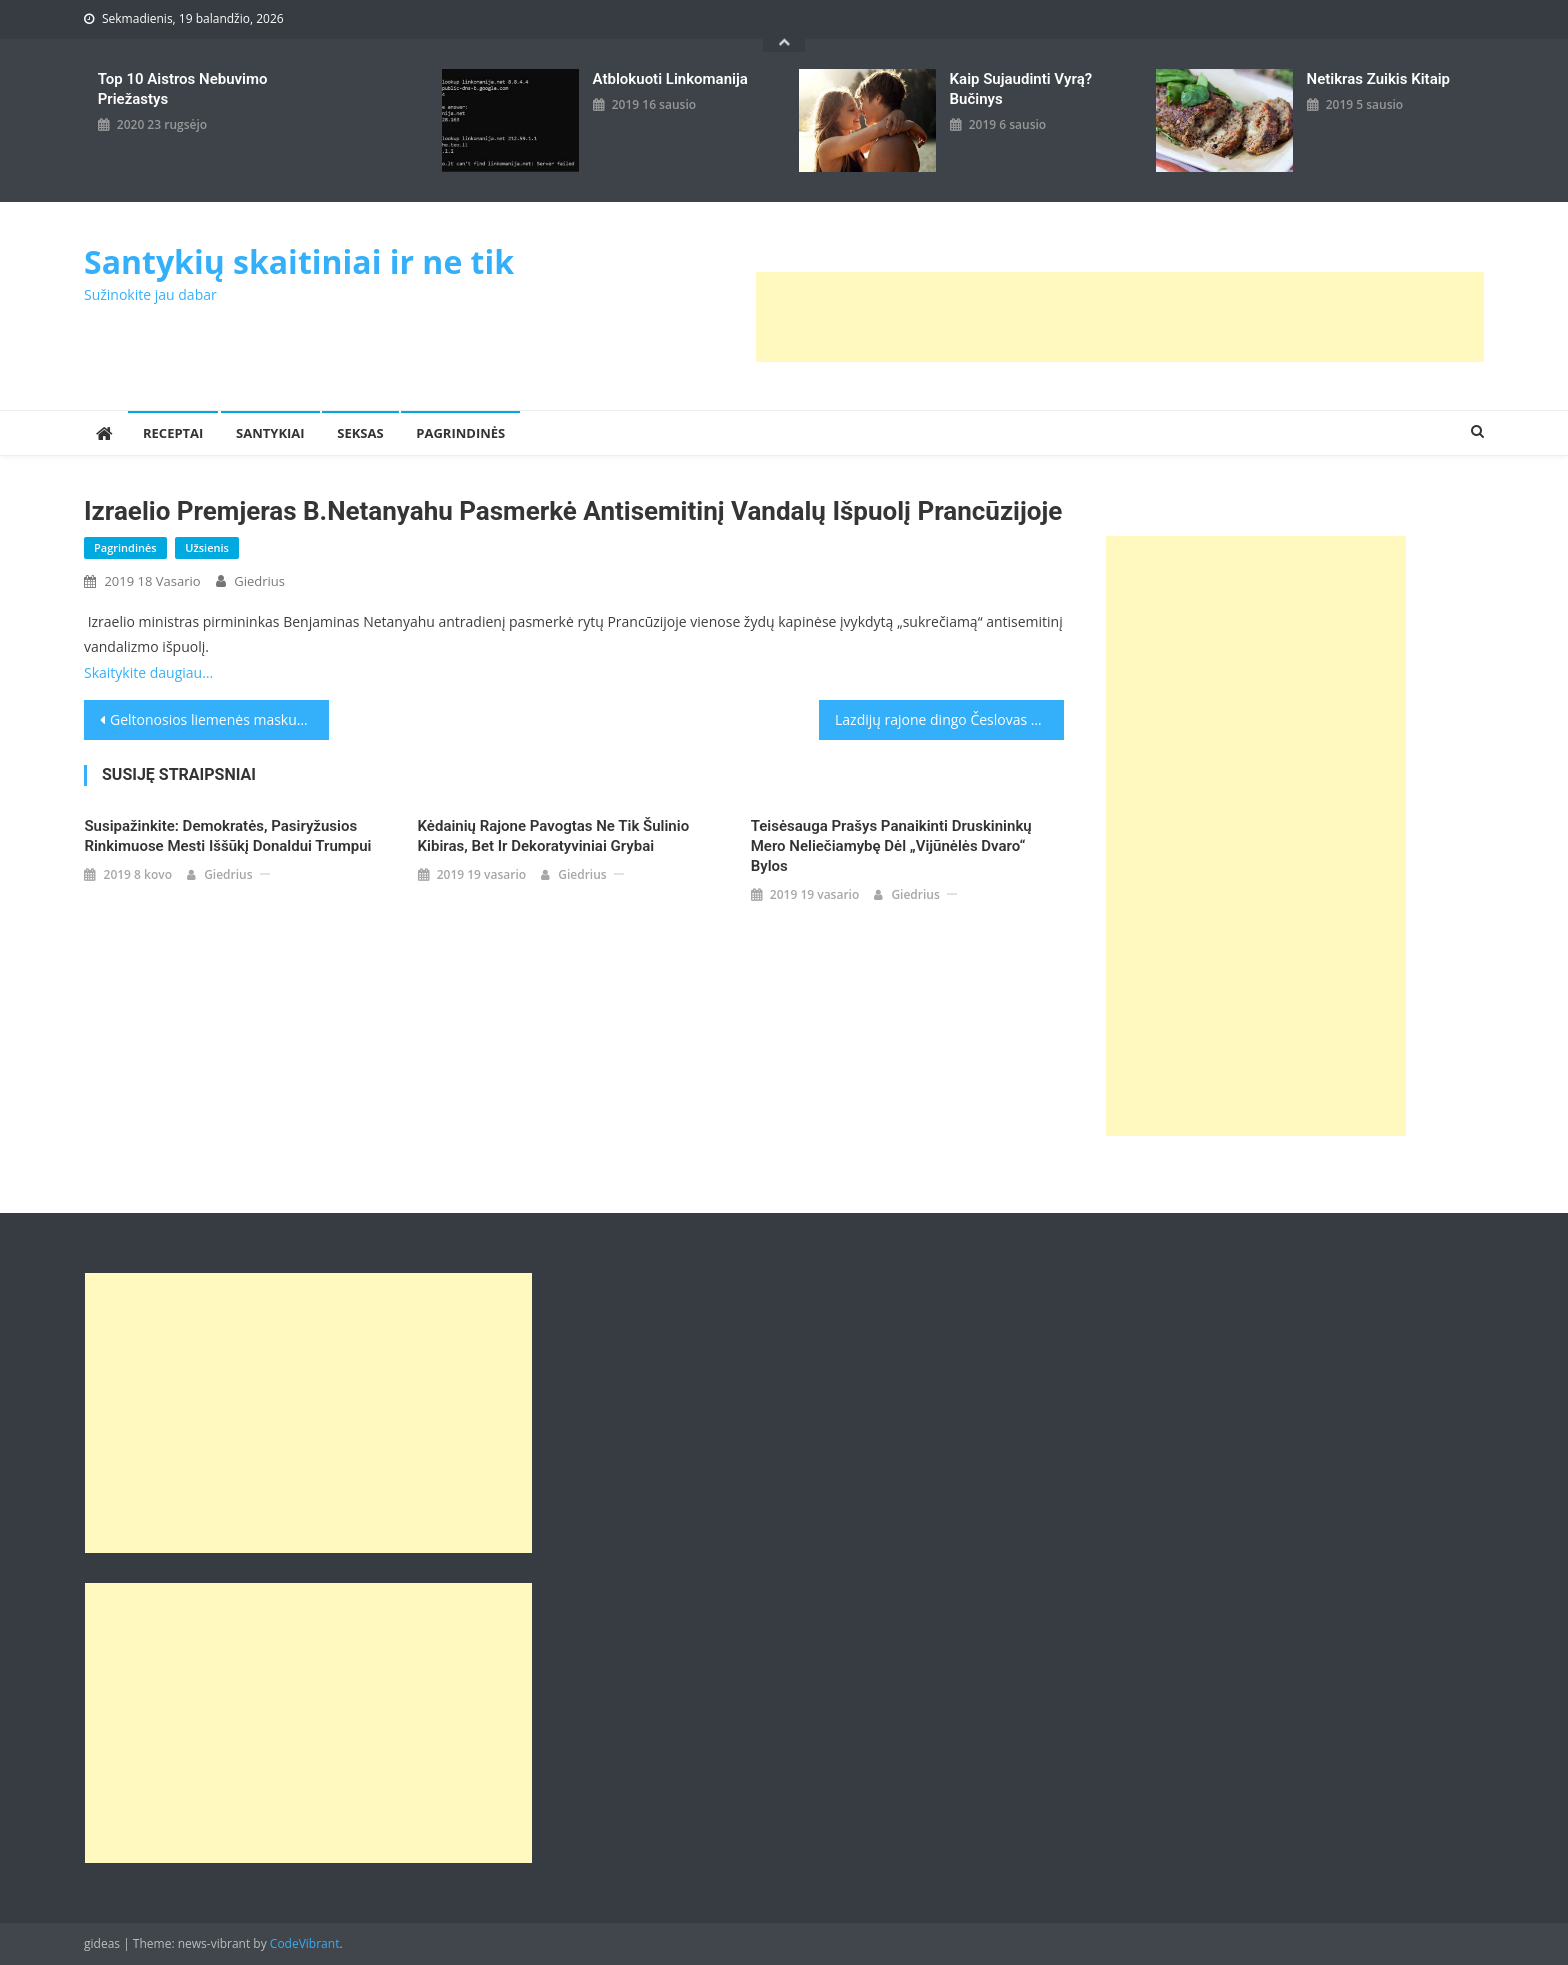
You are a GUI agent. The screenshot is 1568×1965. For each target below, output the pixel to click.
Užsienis (207, 547)
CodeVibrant (305, 1943)
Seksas (360, 433)
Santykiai (270, 433)
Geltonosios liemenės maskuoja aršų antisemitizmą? (219, 719)
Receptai (173, 433)
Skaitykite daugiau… (148, 672)
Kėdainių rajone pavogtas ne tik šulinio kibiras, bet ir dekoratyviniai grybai (554, 836)
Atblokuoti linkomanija (670, 79)
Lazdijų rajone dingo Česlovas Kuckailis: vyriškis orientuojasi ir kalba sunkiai (949, 719)
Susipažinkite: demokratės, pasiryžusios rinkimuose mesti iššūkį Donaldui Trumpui (227, 836)
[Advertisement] (1120, 317)
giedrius (259, 581)
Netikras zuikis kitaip (1378, 79)
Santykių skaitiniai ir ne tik (299, 261)
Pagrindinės (460, 433)
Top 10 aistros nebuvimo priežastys (183, 89)
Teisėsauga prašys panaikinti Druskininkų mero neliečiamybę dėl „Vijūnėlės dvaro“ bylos (891, 846)
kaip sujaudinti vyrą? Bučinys (1021, 89)
